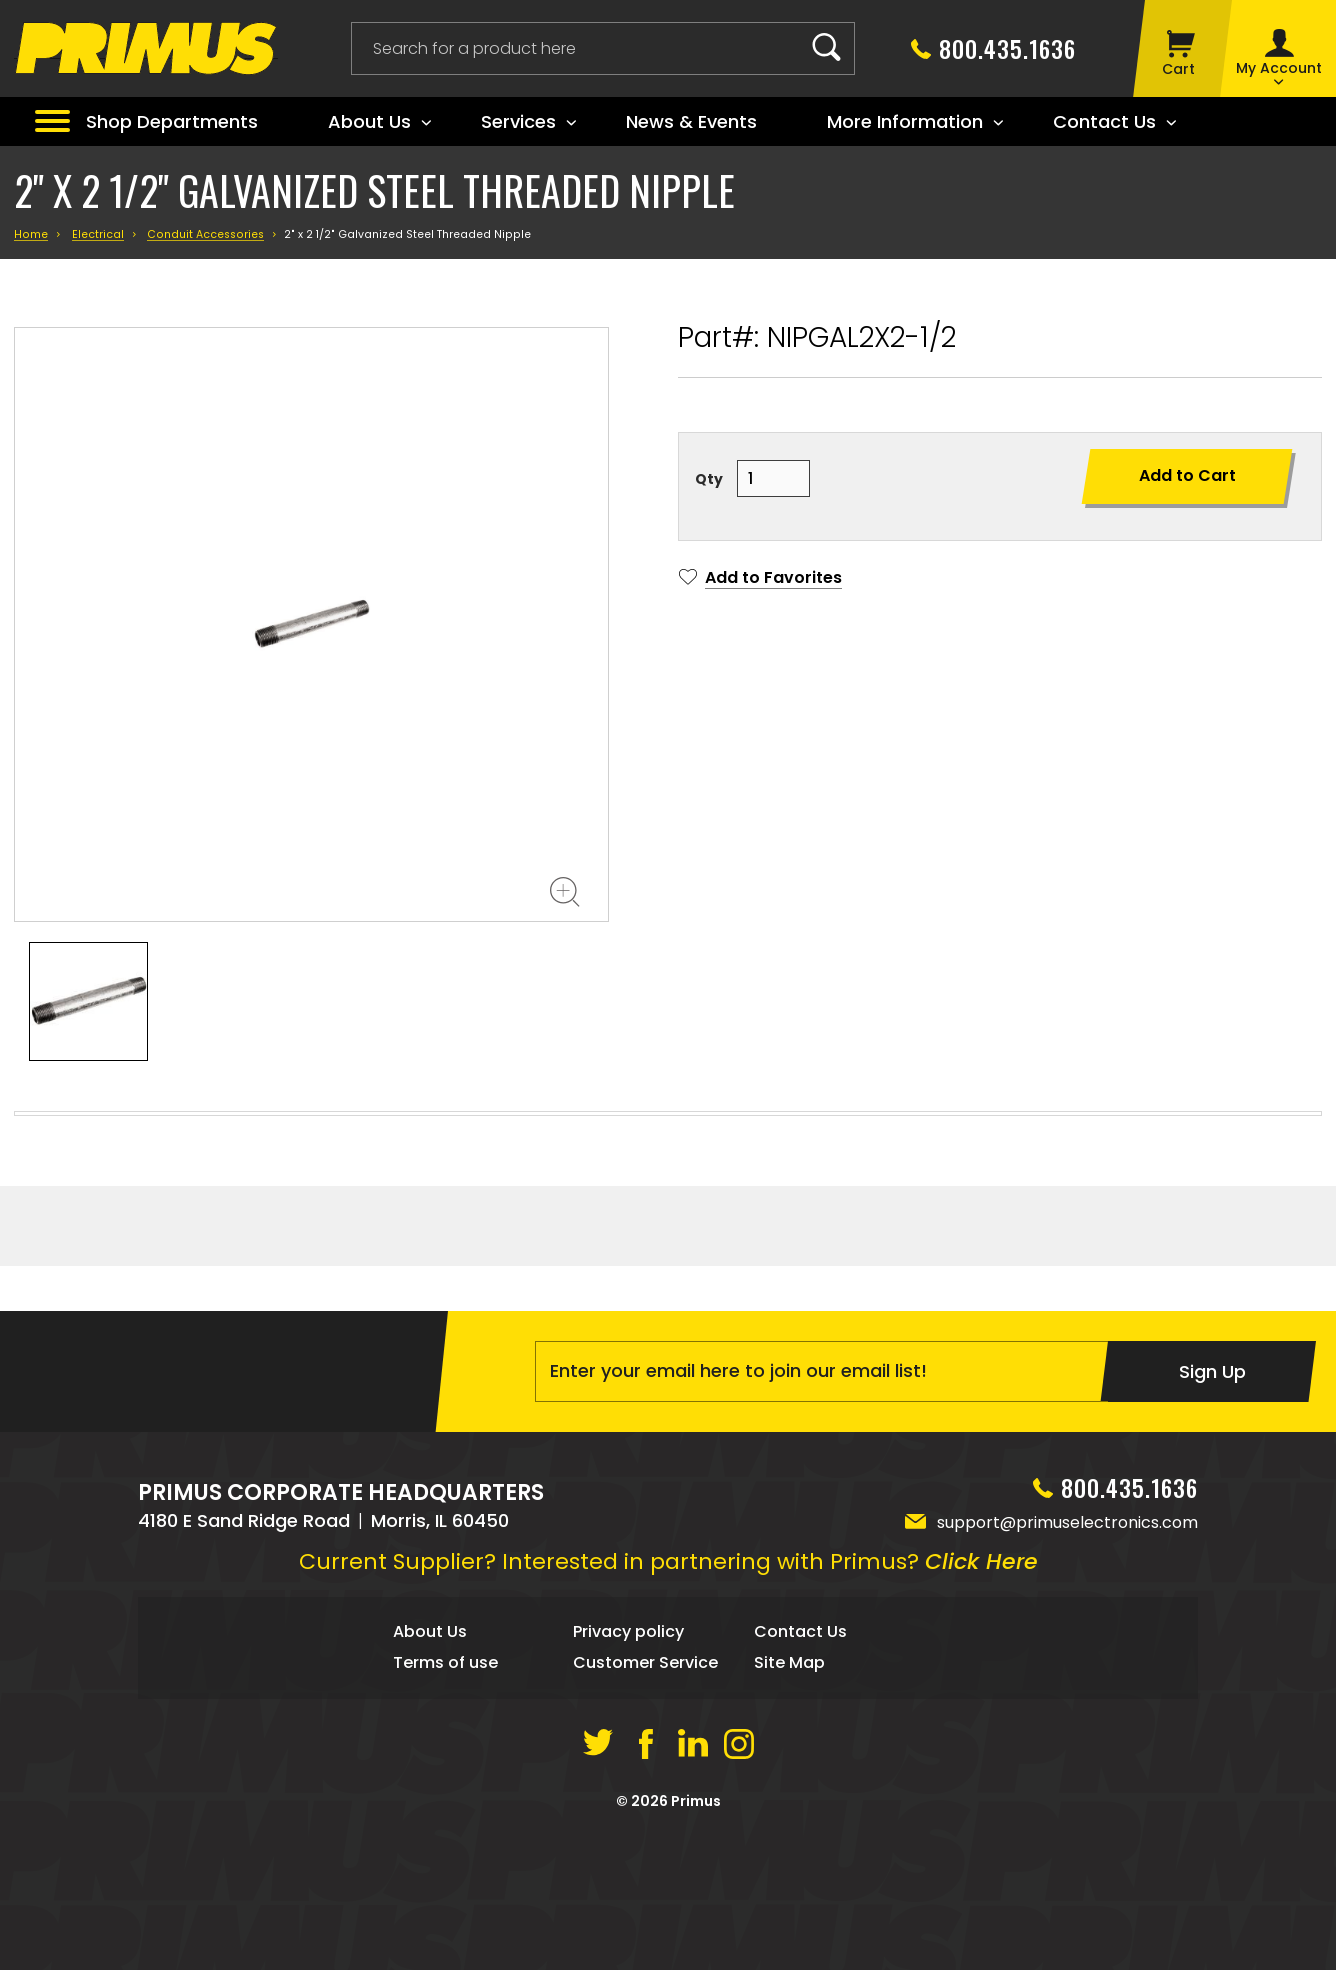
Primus (696, 1935)
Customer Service (645, 1797)
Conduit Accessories (205, 234)
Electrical (98, 234)
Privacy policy (628, 1766)
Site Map (789, 1797)
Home (31, 234)
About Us (430, 1766)
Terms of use (445, 1797)
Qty (709, 479)
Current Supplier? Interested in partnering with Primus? (668, 1696)
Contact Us (800, 1766)
